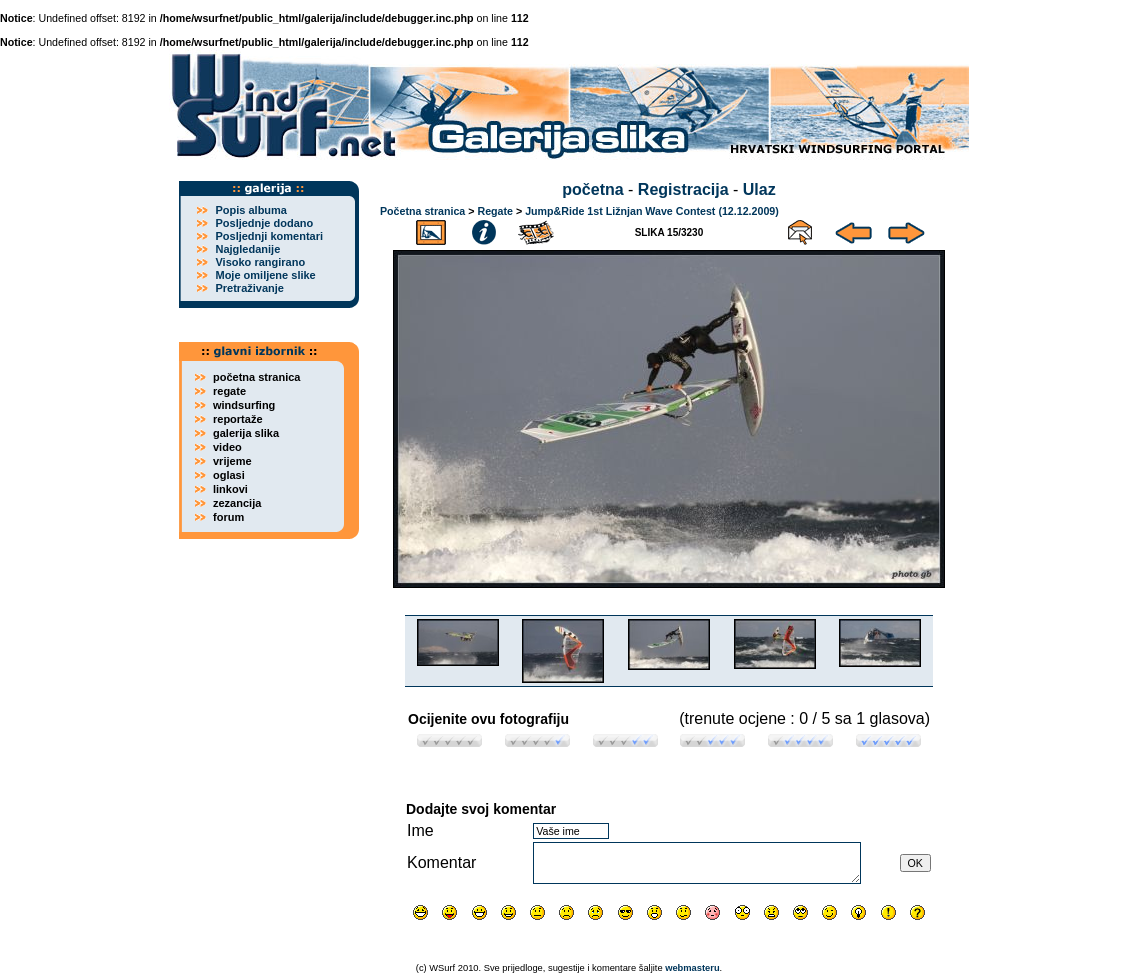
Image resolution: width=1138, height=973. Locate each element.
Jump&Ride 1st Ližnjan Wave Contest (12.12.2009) (652, 211)
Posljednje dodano (264, 223)
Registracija (683, 189)
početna (592, 189)
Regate (495, 211)
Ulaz (759, 189)
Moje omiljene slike (265, 275)
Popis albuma (251, 210)
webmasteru (692, 968)
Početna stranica (422, 211)
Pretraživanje (249, 288)
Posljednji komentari (269, 236)
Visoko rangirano (260, 262)
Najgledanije (247, 249)
